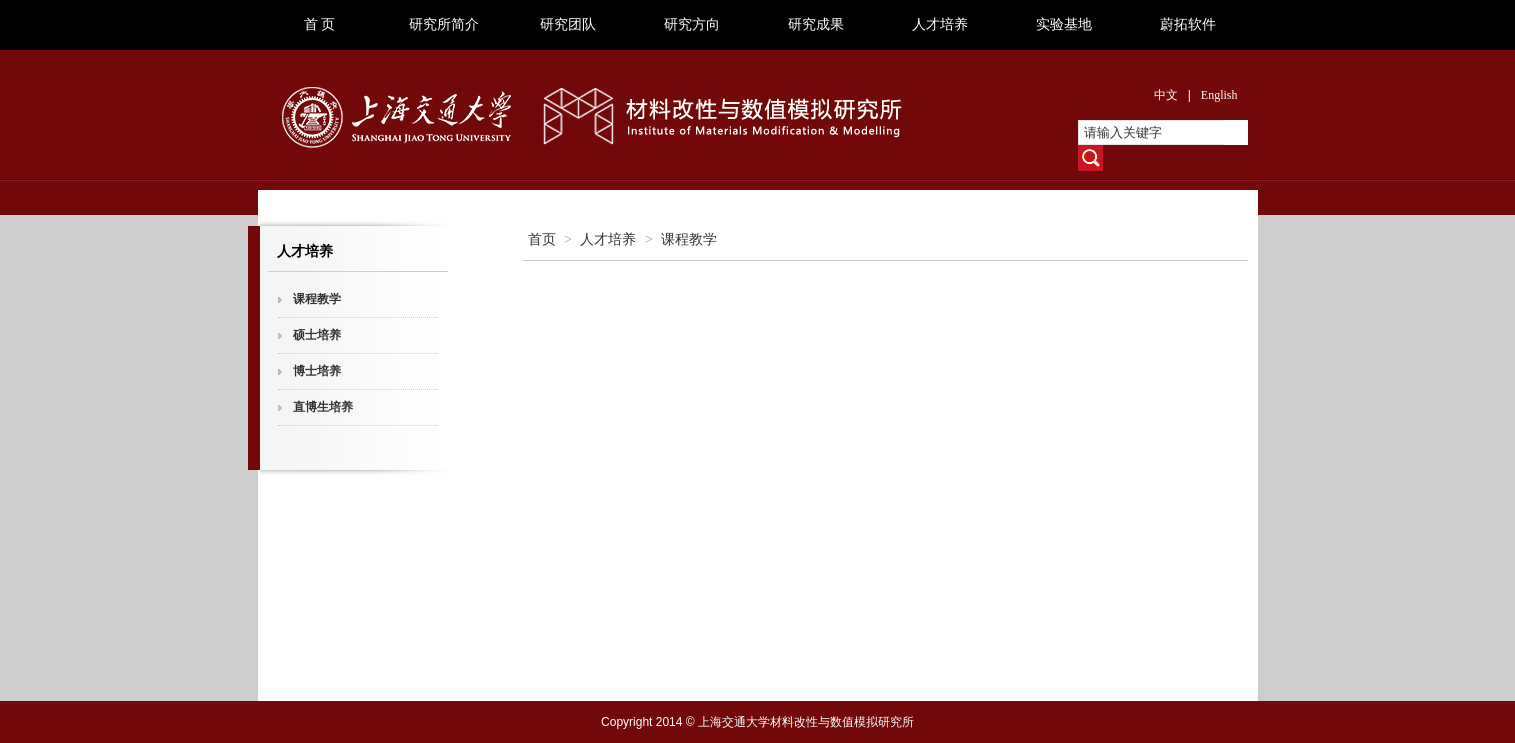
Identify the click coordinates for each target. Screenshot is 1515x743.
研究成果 (816, 24)
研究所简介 (444, 24)
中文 (1166, 95)
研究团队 (568, 24)
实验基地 (1064, 24)
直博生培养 (323, 407)
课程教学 (317, 299)
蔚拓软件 (1188, 24)
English (1219, 95)
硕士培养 (317, 335)
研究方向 (692, 24)
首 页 (320, 24)
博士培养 (317, 371)
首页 (542, 239)
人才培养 (940, 24)
